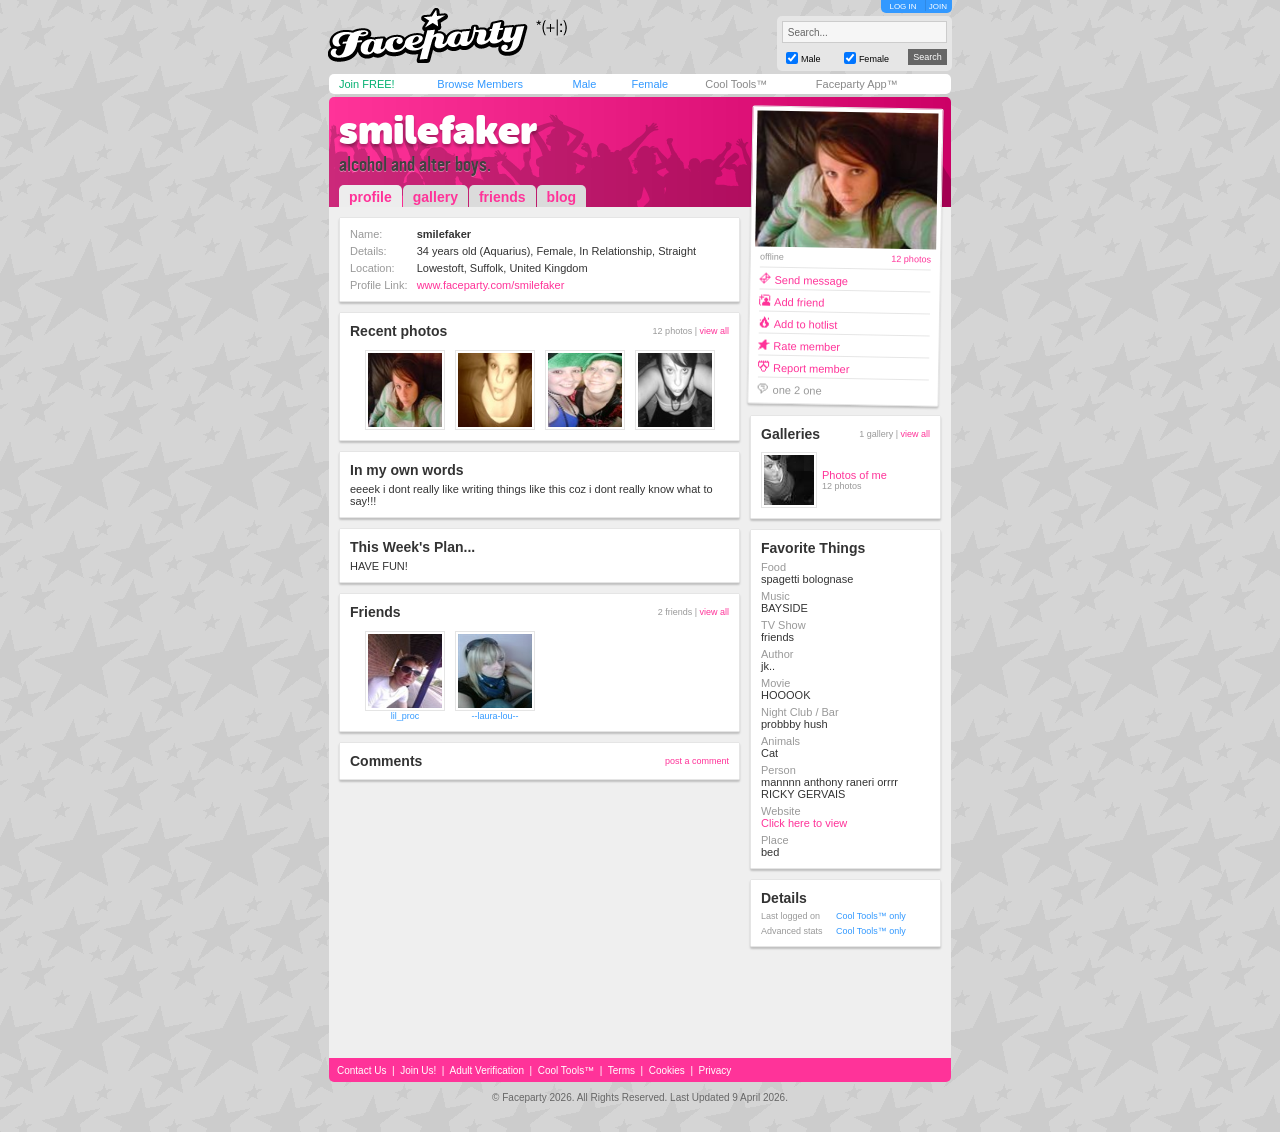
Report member (811, 367)
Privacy (715, 1070)
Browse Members (480, 84)
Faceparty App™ (857, 84)
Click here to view (804, 823)
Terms (621, 1070)
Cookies (667, 1070)
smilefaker (438, 130)
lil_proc (405, 716)
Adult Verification (486, 1070)
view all (714, 331)
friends (502, 197)
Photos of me (854, 475)
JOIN (938, 6)
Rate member (806, 345)
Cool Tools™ (736, 84)
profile (370, 197)
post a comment (697, 761)
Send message (811, 279)
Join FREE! (367, 84)
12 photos (911, 259)
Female (649, 84)
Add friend (799, 301)
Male (584, 84)
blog (562, 197)
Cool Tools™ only (871, 916)
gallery (435, 197)
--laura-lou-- (494, 716)
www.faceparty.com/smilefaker (491, 285)
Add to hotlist (806, 323)
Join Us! (418, 1070)
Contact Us (361, 1070)
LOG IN (902, 6)
